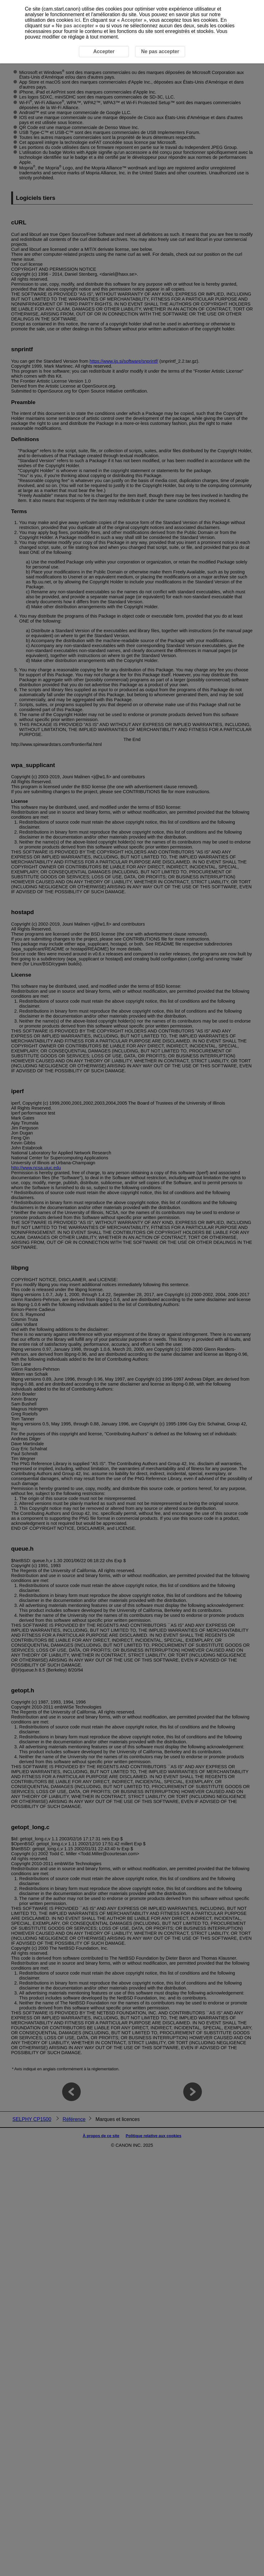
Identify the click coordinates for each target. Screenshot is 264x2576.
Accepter (132, 20)
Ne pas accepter (74, 25)
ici (77, 20)
